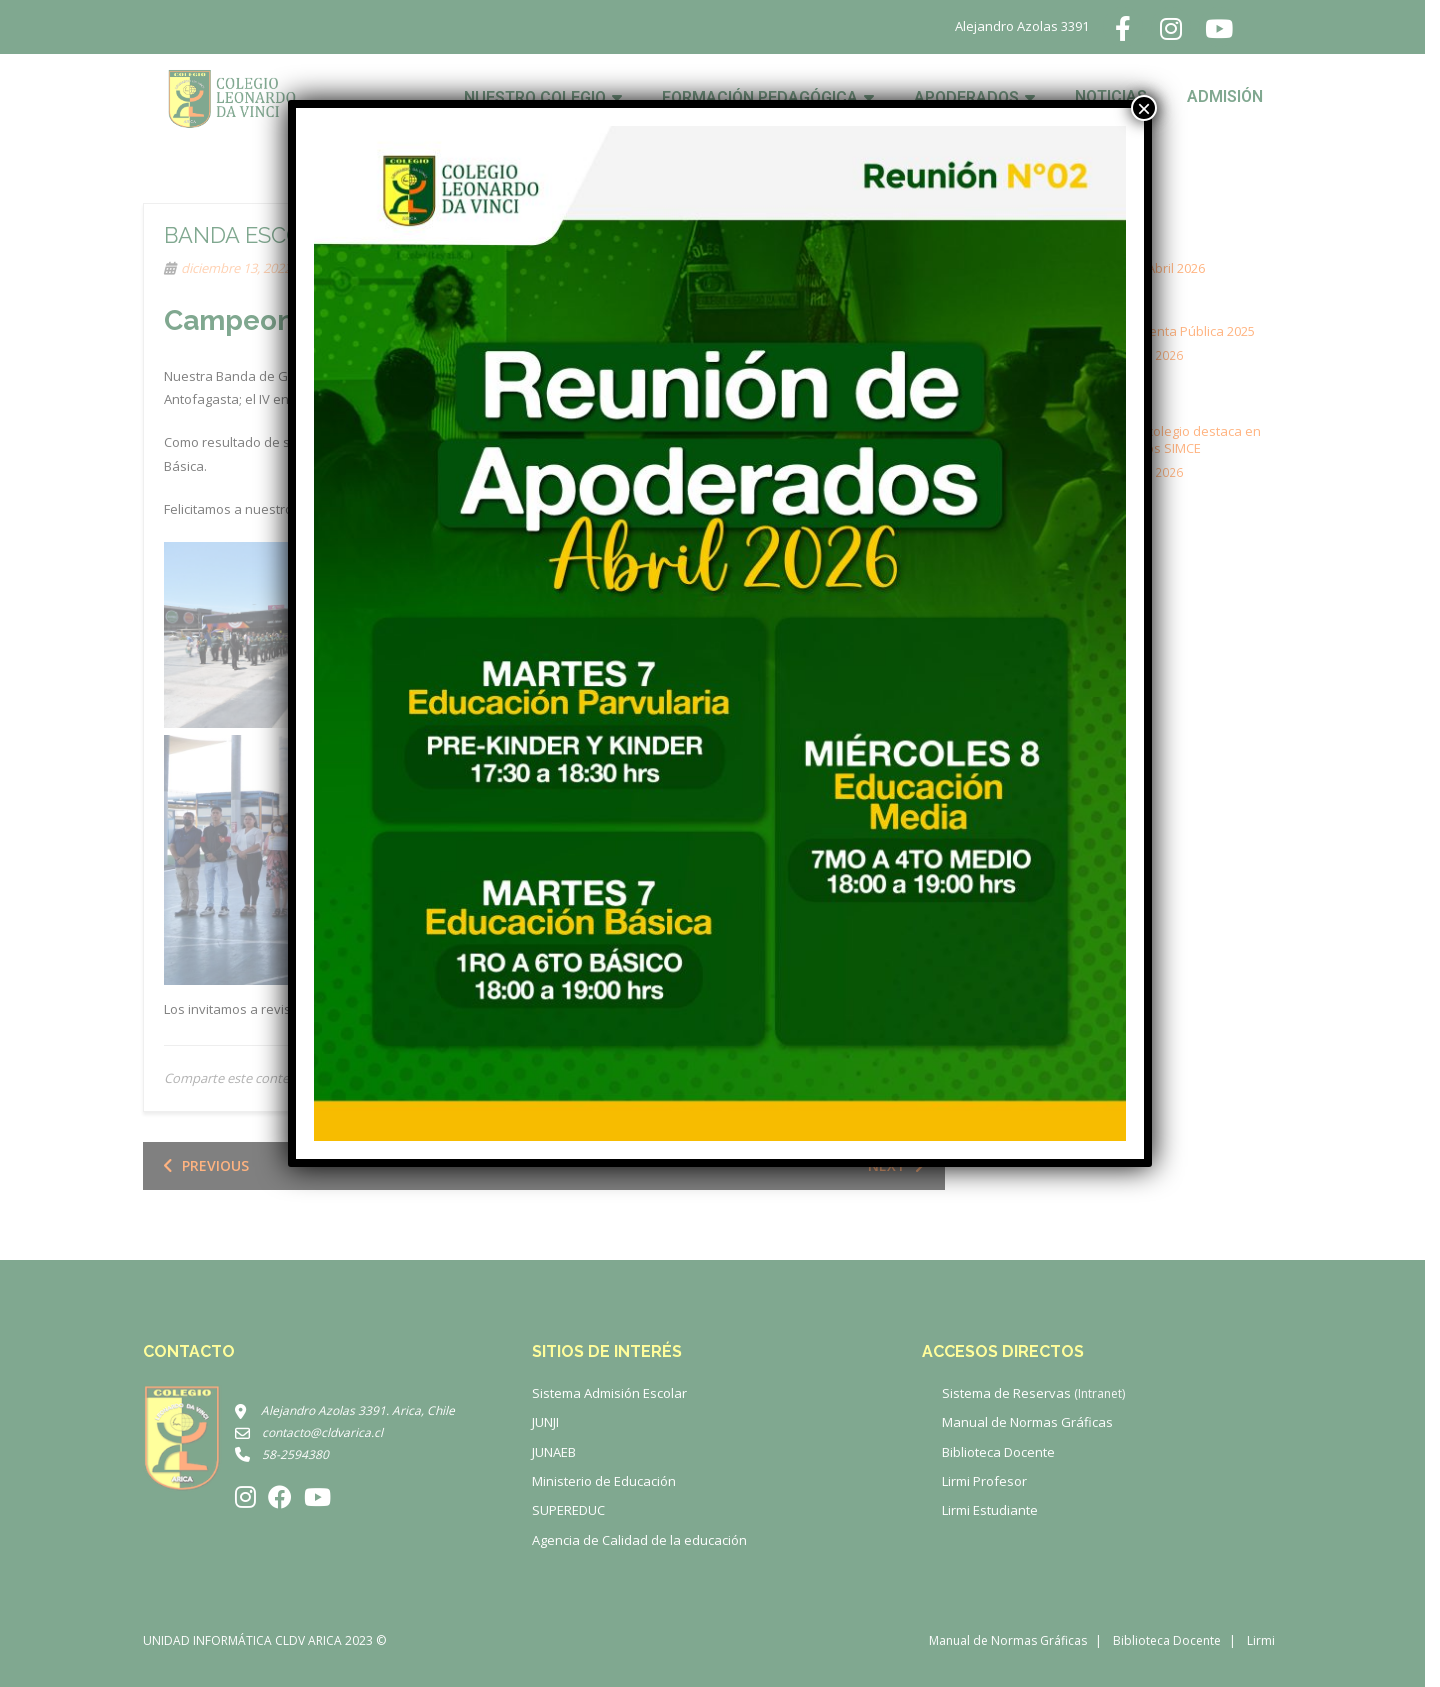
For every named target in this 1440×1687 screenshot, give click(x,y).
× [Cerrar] (1144, 108)
